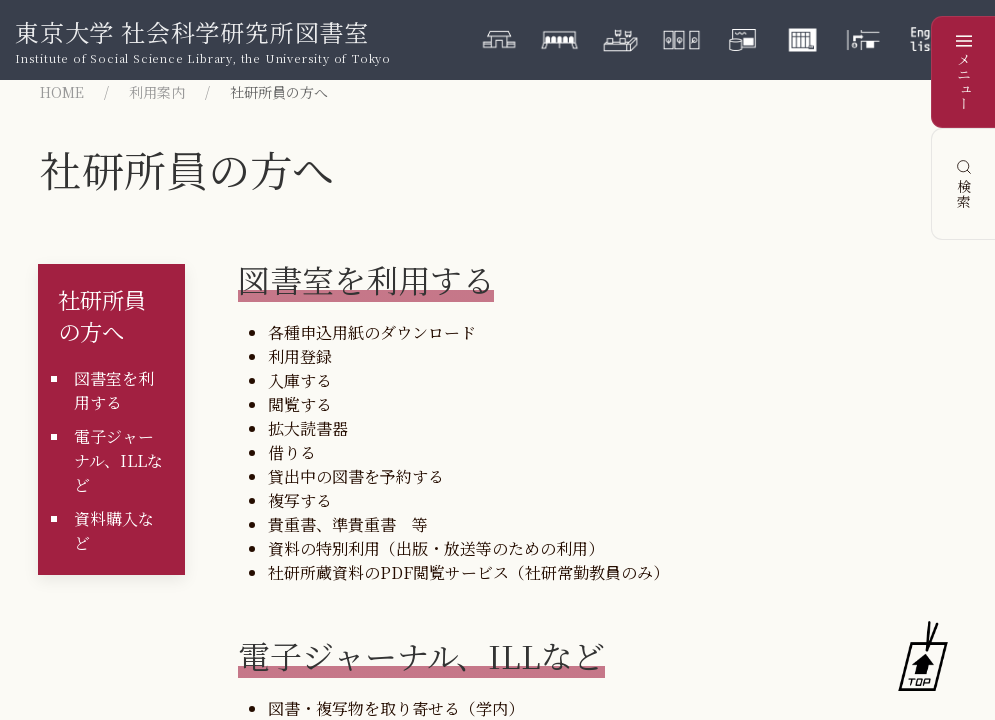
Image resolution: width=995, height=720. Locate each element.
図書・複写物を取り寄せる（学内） (396, 708)
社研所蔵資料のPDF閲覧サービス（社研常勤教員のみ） (468, 572)
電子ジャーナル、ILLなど (118, 460)
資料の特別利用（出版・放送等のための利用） (436, 548)
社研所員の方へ (102, 314)
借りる (292, 452)
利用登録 (300, 356)
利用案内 (157, 92)
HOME (62, 92)
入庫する (300, 380)
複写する (300, 500)
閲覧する (300, 404)
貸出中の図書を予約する (356, 476)
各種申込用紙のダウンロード (372, 332)
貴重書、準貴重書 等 (348, 524)
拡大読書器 (308, 428)
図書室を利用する (114, 390)
